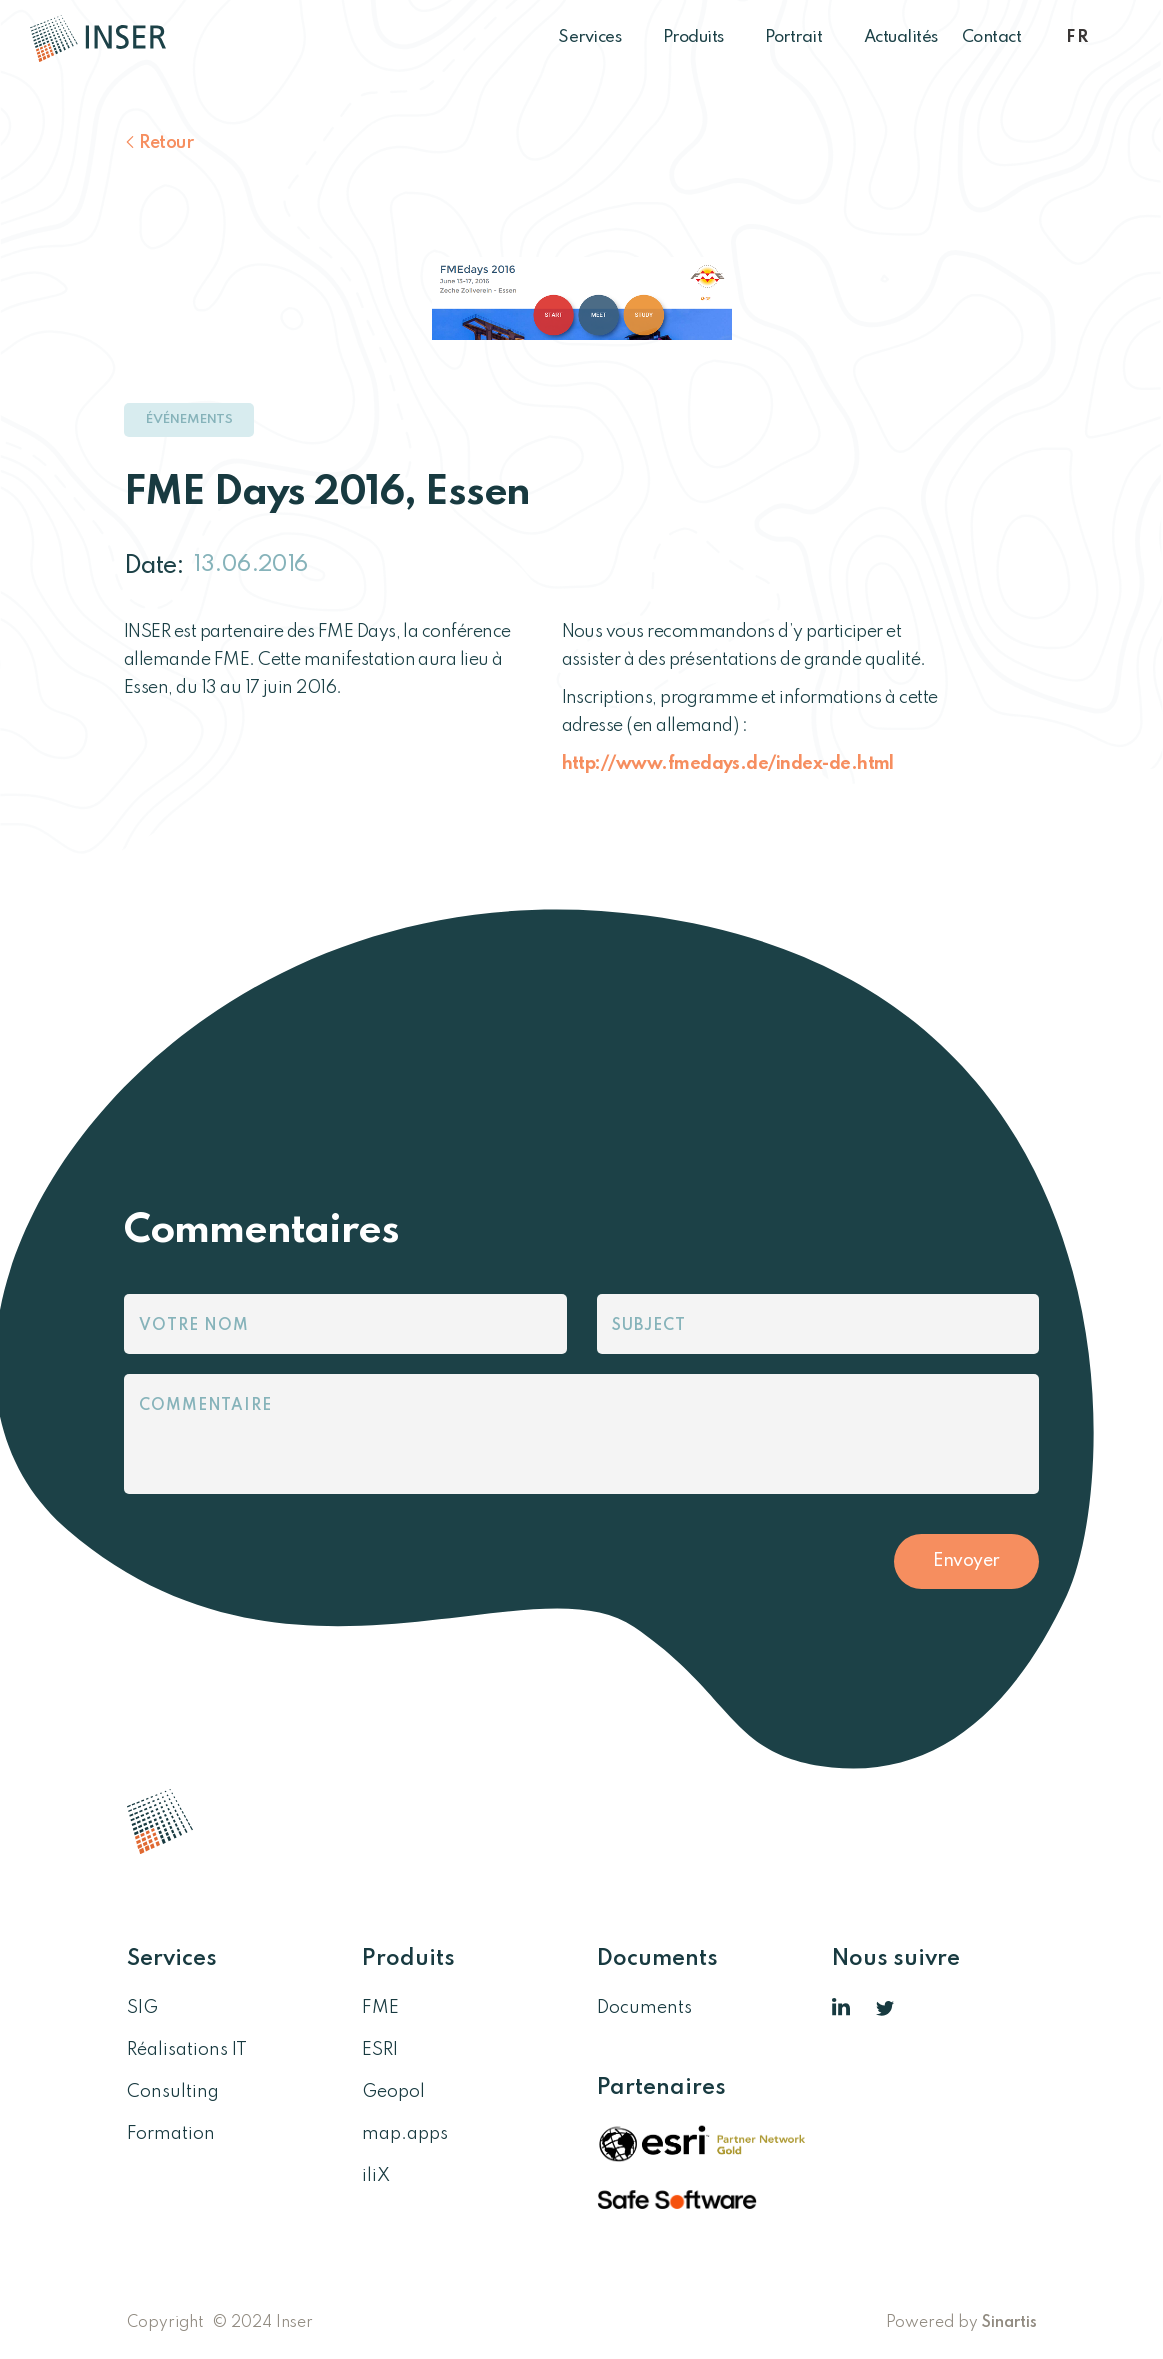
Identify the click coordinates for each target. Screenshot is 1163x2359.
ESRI (380, 2050)
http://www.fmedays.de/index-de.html (728, 764)
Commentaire (205, 1406)
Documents (644, 2008)
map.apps (405, 2134)
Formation (171, 2134)
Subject (649, 1326)
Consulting (173, 2092)
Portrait (802, 37)
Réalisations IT (187, 2050)
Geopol (393, 2092)
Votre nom (194, 1326)
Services (598, 37)
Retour (166, 143)
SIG (142, 2008)
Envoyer (966, 1561)
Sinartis (1009, 2323)
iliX (376, 2176)
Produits (702, 37)
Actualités (901, 37)
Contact (992, 37)
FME (380, 2008)
